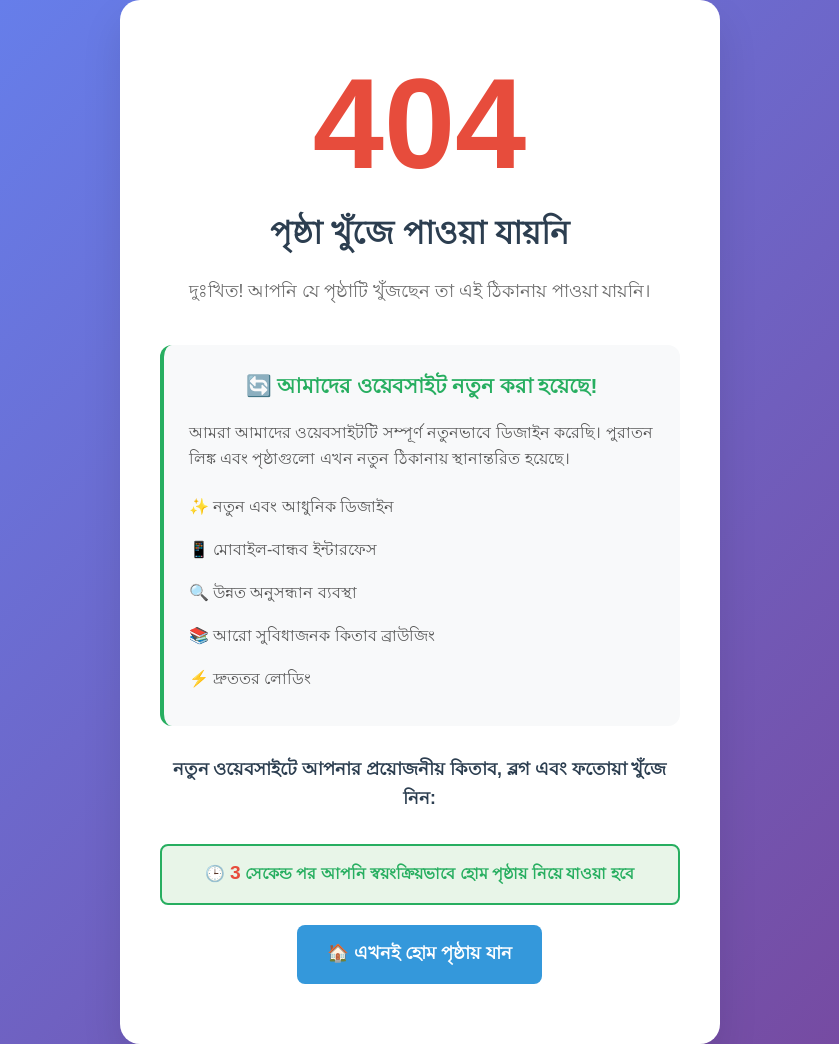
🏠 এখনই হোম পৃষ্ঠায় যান (419, 953)
